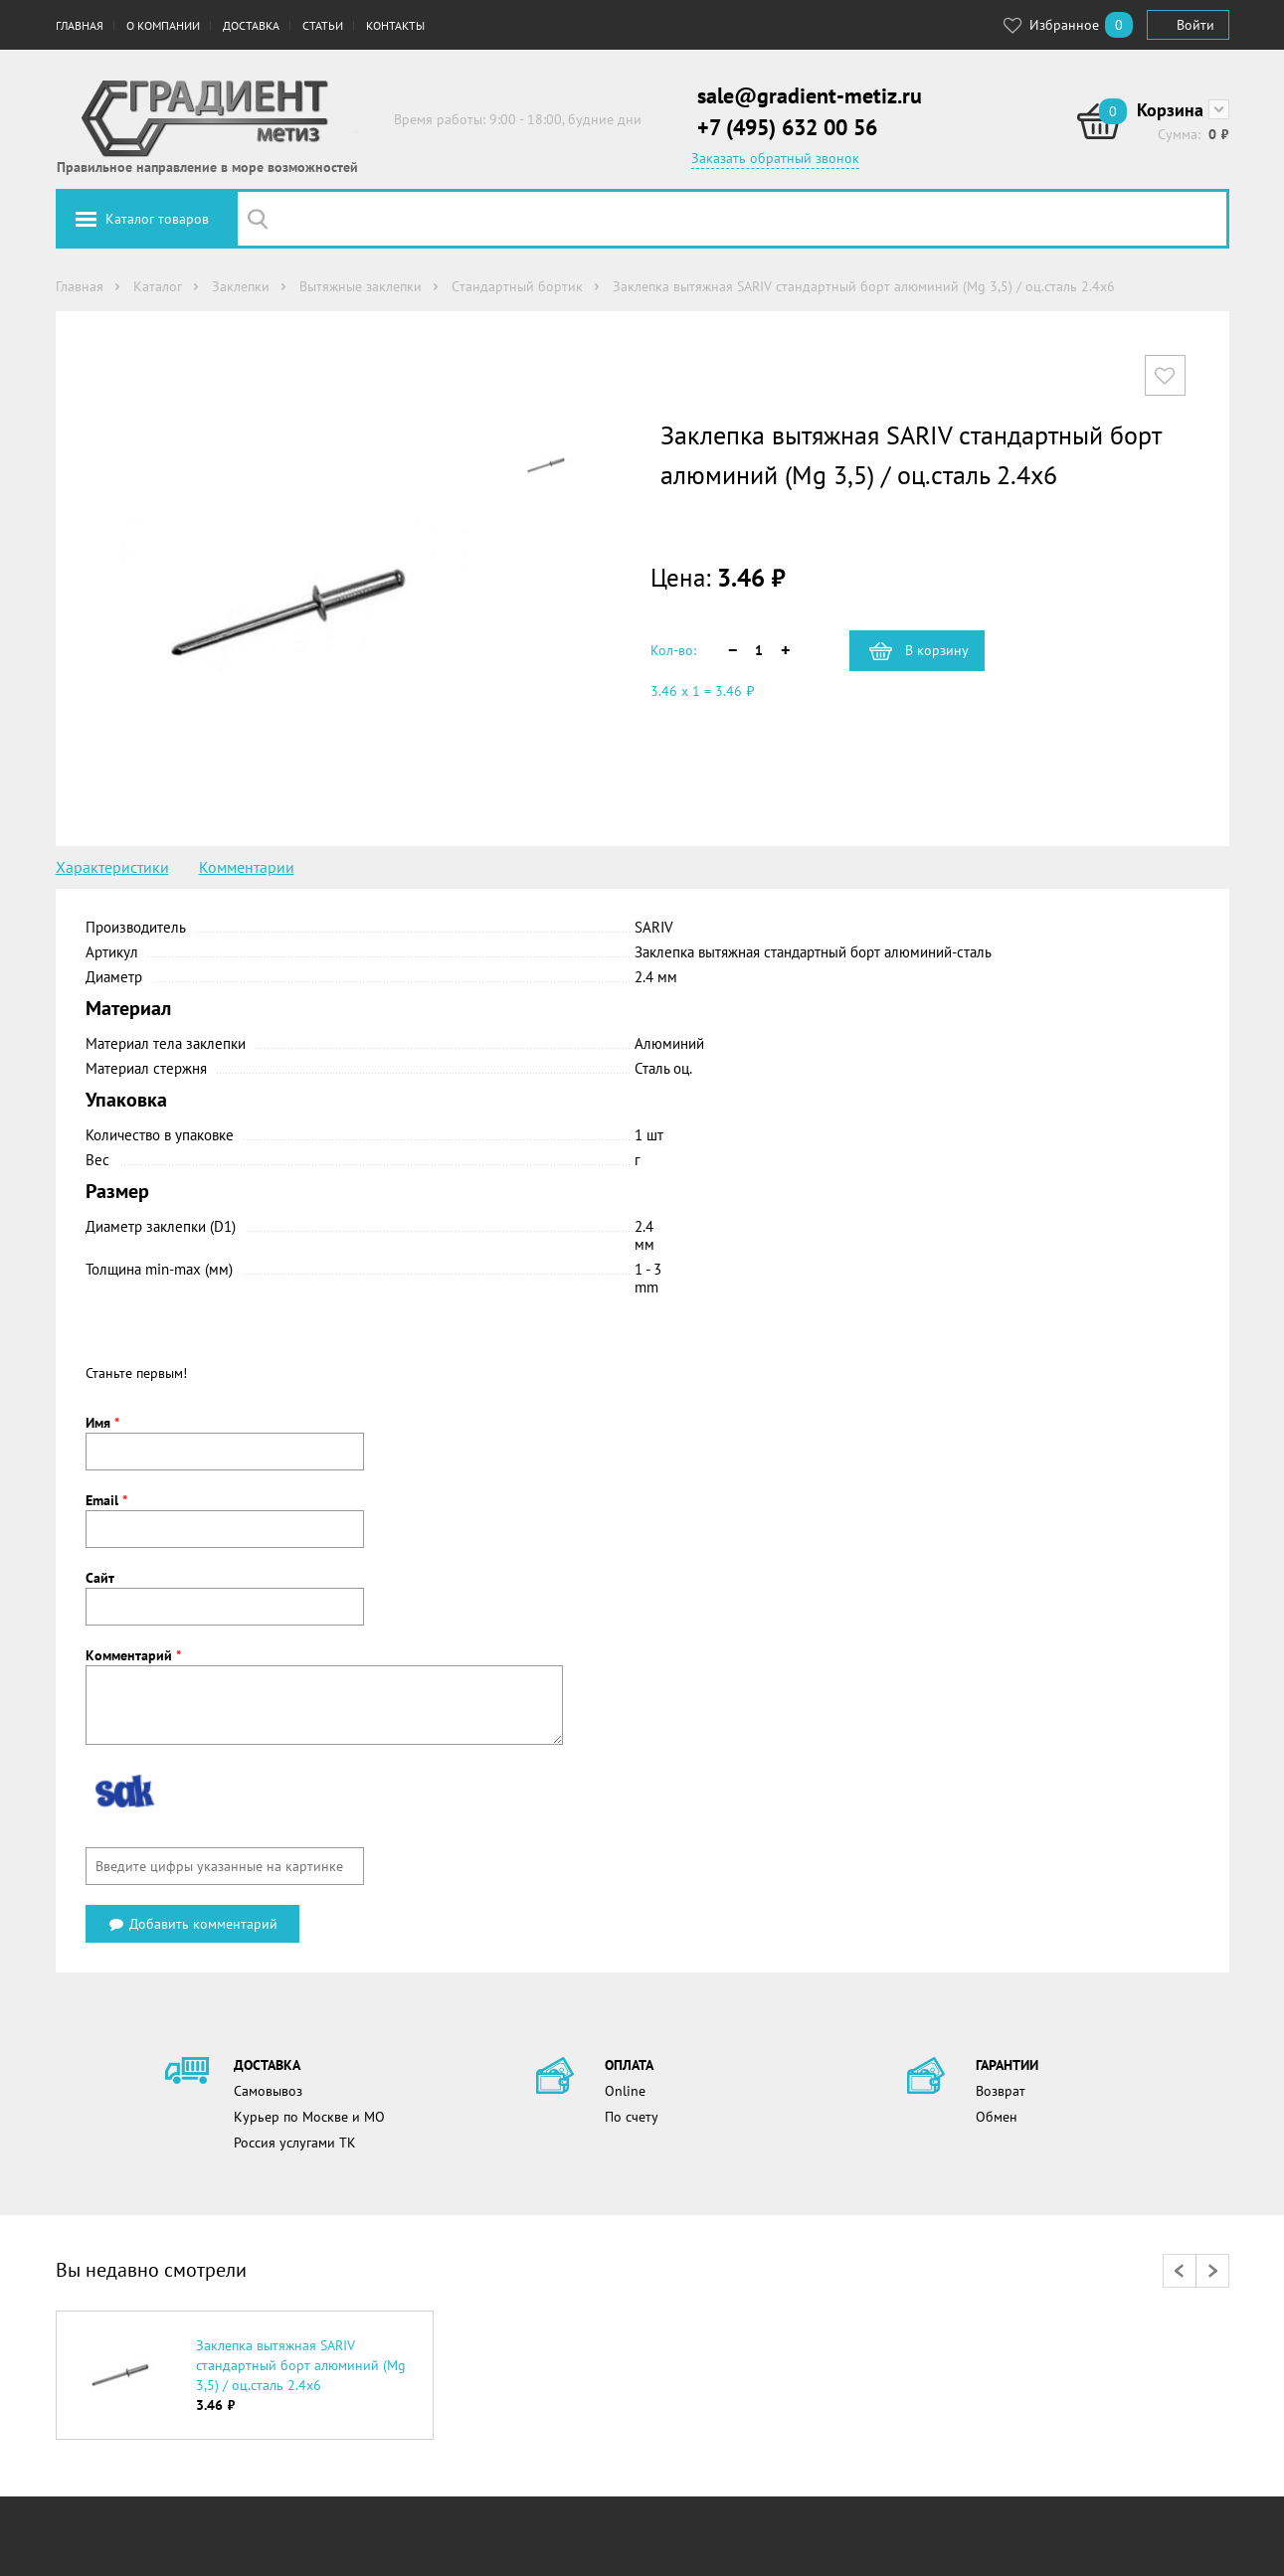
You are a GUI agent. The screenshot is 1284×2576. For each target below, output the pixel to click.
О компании (163, 25)
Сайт (100, 1578)
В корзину (937, 650)
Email (106, 1500)
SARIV (654, 927)
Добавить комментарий (192, 1924)
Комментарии (246, 867)
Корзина (1170, 109)
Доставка (251, 25)
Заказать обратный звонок (775, 158)
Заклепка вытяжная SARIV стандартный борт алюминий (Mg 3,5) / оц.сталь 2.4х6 (301, 2365)
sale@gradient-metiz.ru (809, 95)
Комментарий (133, 1655)
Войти (1195, 25)
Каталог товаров (157, 219)
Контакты (395, 25)
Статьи (322, 25)
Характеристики (112, 867)
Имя (102, 1423)
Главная (79, 25)
